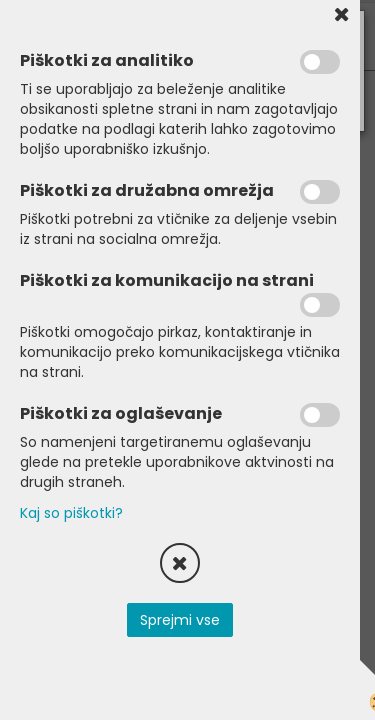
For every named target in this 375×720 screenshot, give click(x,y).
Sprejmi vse (180, 620)
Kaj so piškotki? (71, 513)
